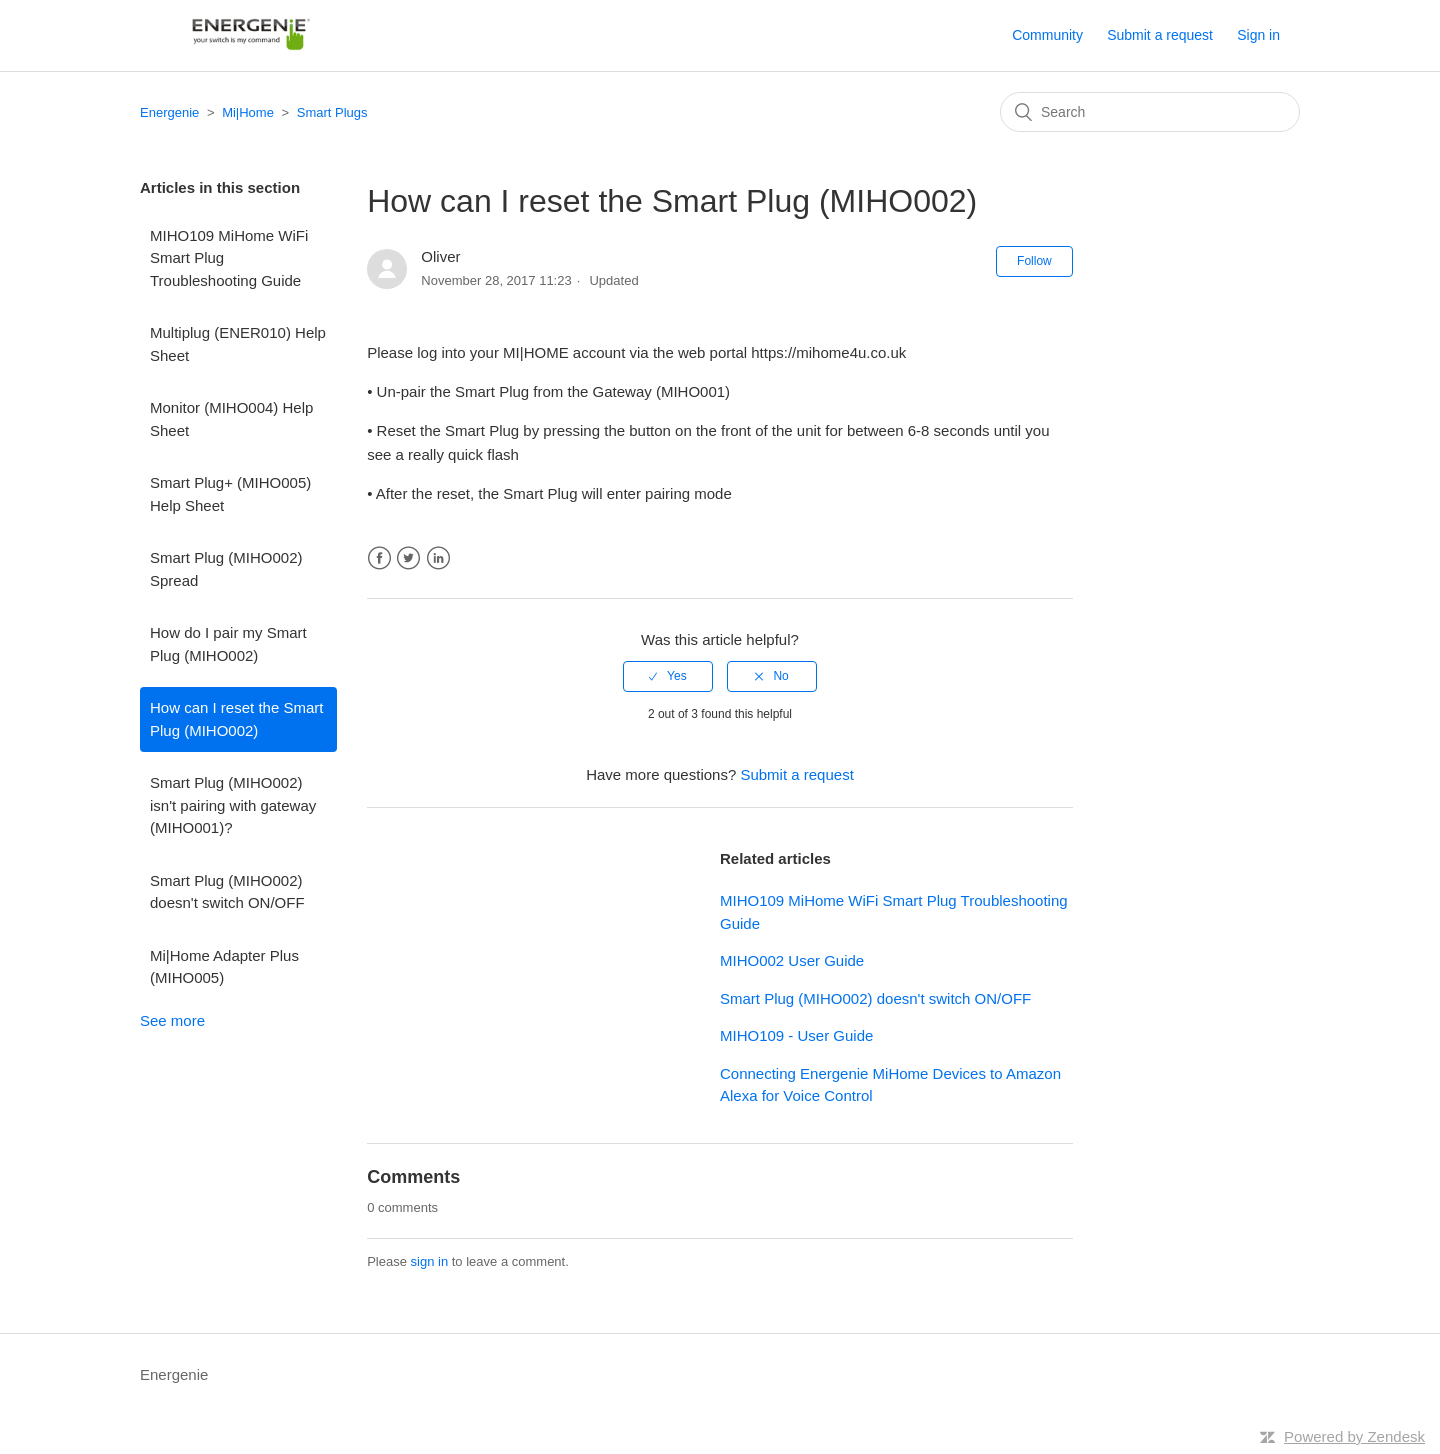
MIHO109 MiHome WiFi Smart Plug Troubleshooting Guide (229, 258)
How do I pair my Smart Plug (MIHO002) (228, 644)
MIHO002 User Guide (792, 960)
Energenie (169, 112)
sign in (430, 1261)
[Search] (1150, 112)
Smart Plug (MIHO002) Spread (226, 569)
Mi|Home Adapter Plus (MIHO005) (224, 967)
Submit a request (1160, 35)
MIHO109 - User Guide (796, 1035)
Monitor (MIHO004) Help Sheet (231, 419)
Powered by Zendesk (1354, 1436)
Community (1047, 35)
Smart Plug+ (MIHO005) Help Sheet (230, 494)
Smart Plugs (332, 112)
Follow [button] (1034, 261)
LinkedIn (438, 558)
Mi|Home (248, 112)
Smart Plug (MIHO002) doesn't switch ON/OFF (227, 892)
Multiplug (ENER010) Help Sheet (238, 344)
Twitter (408, 558)
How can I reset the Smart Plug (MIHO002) (236, 719)
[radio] (668, 676)
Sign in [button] (1258, 35)
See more (172, 1020)
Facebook (379, 558)
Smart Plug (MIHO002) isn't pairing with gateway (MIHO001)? (233, 805)
